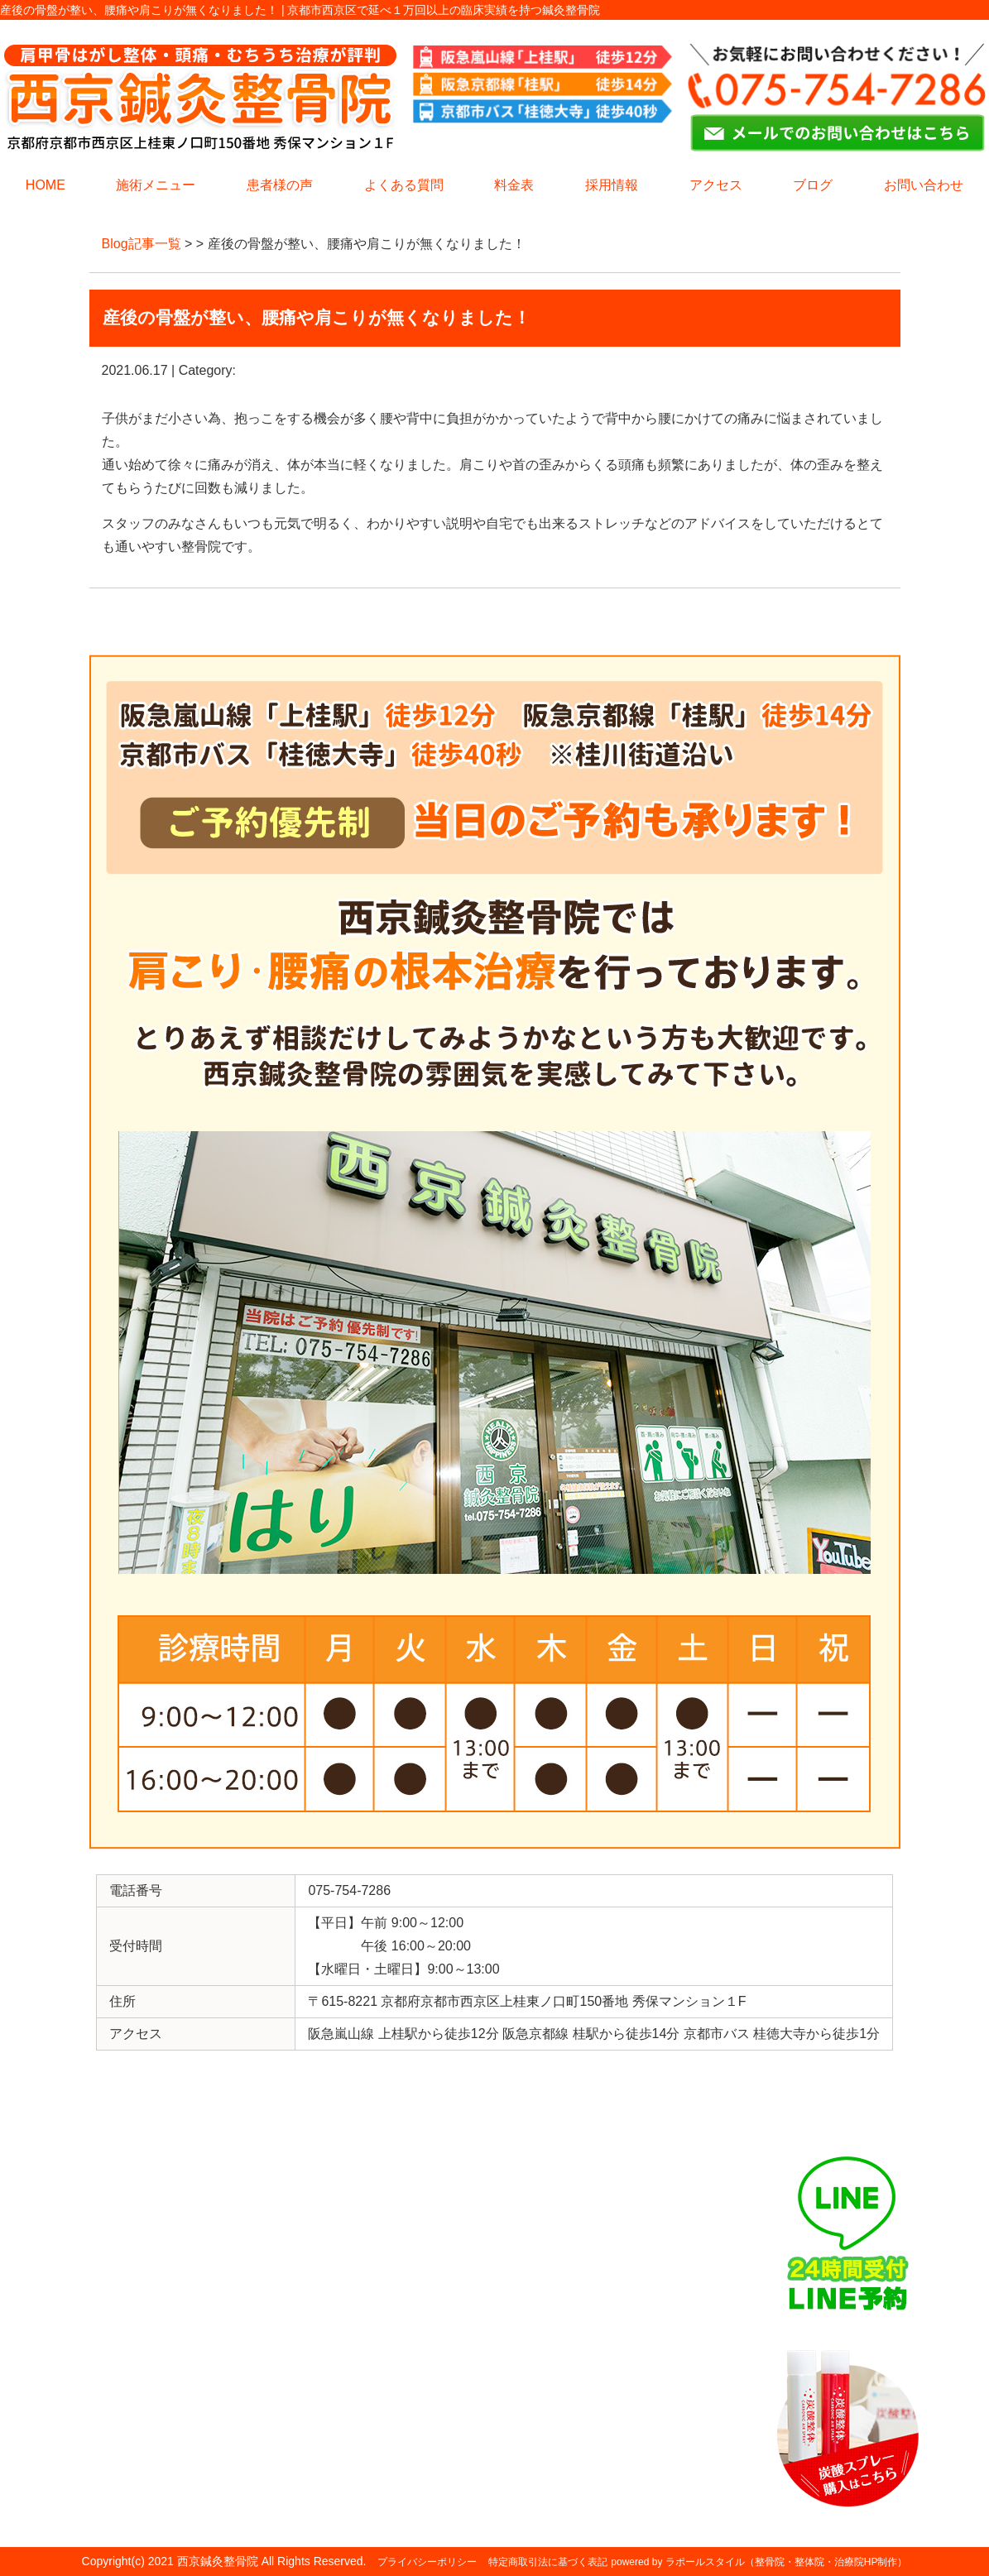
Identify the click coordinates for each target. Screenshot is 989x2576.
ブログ (813, 185)
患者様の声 (280, 185)
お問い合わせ (923, 185)
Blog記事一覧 (141, 244)
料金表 (514, 185)
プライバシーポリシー (427, 2562)
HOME (45, 185)
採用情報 (611, 185)
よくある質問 (404, 185)
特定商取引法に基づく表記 (547, 2562)
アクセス (715, 185)
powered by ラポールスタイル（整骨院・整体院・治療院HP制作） (759, 2562)
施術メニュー (155, 185)
